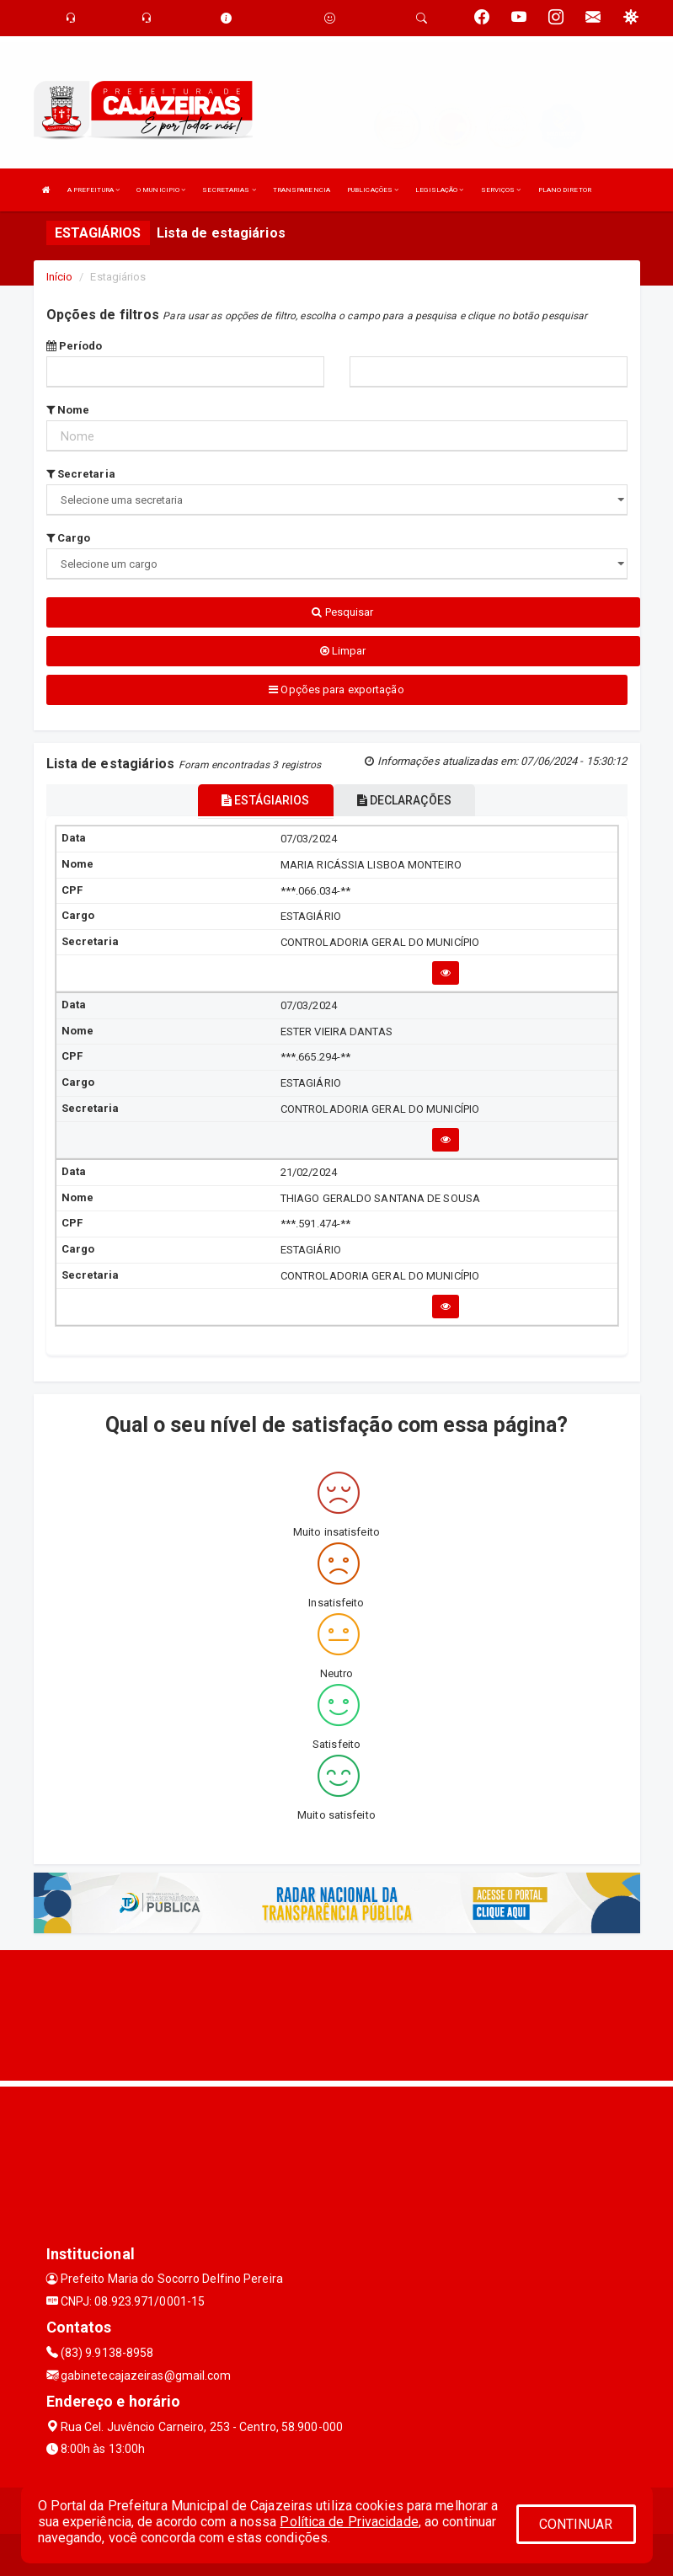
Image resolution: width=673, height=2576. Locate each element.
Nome (68, 410)
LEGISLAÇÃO (439, 190)
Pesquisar (342, 612)
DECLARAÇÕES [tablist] (404, 800)
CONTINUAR (576, 2524)
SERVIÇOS (501, 190)
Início (59, 276)
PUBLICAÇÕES (372, 190)
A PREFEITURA (93, 190)
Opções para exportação (336, 689)
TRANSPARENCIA (301, 190)
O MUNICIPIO (160, 190)
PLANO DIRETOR (564, 190)
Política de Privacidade (349, 2522)
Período (74, 345)
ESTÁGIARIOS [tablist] (265, 800)
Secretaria (80, 474)
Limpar (343, 650)
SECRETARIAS (228, 190)
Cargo (68, 538)
